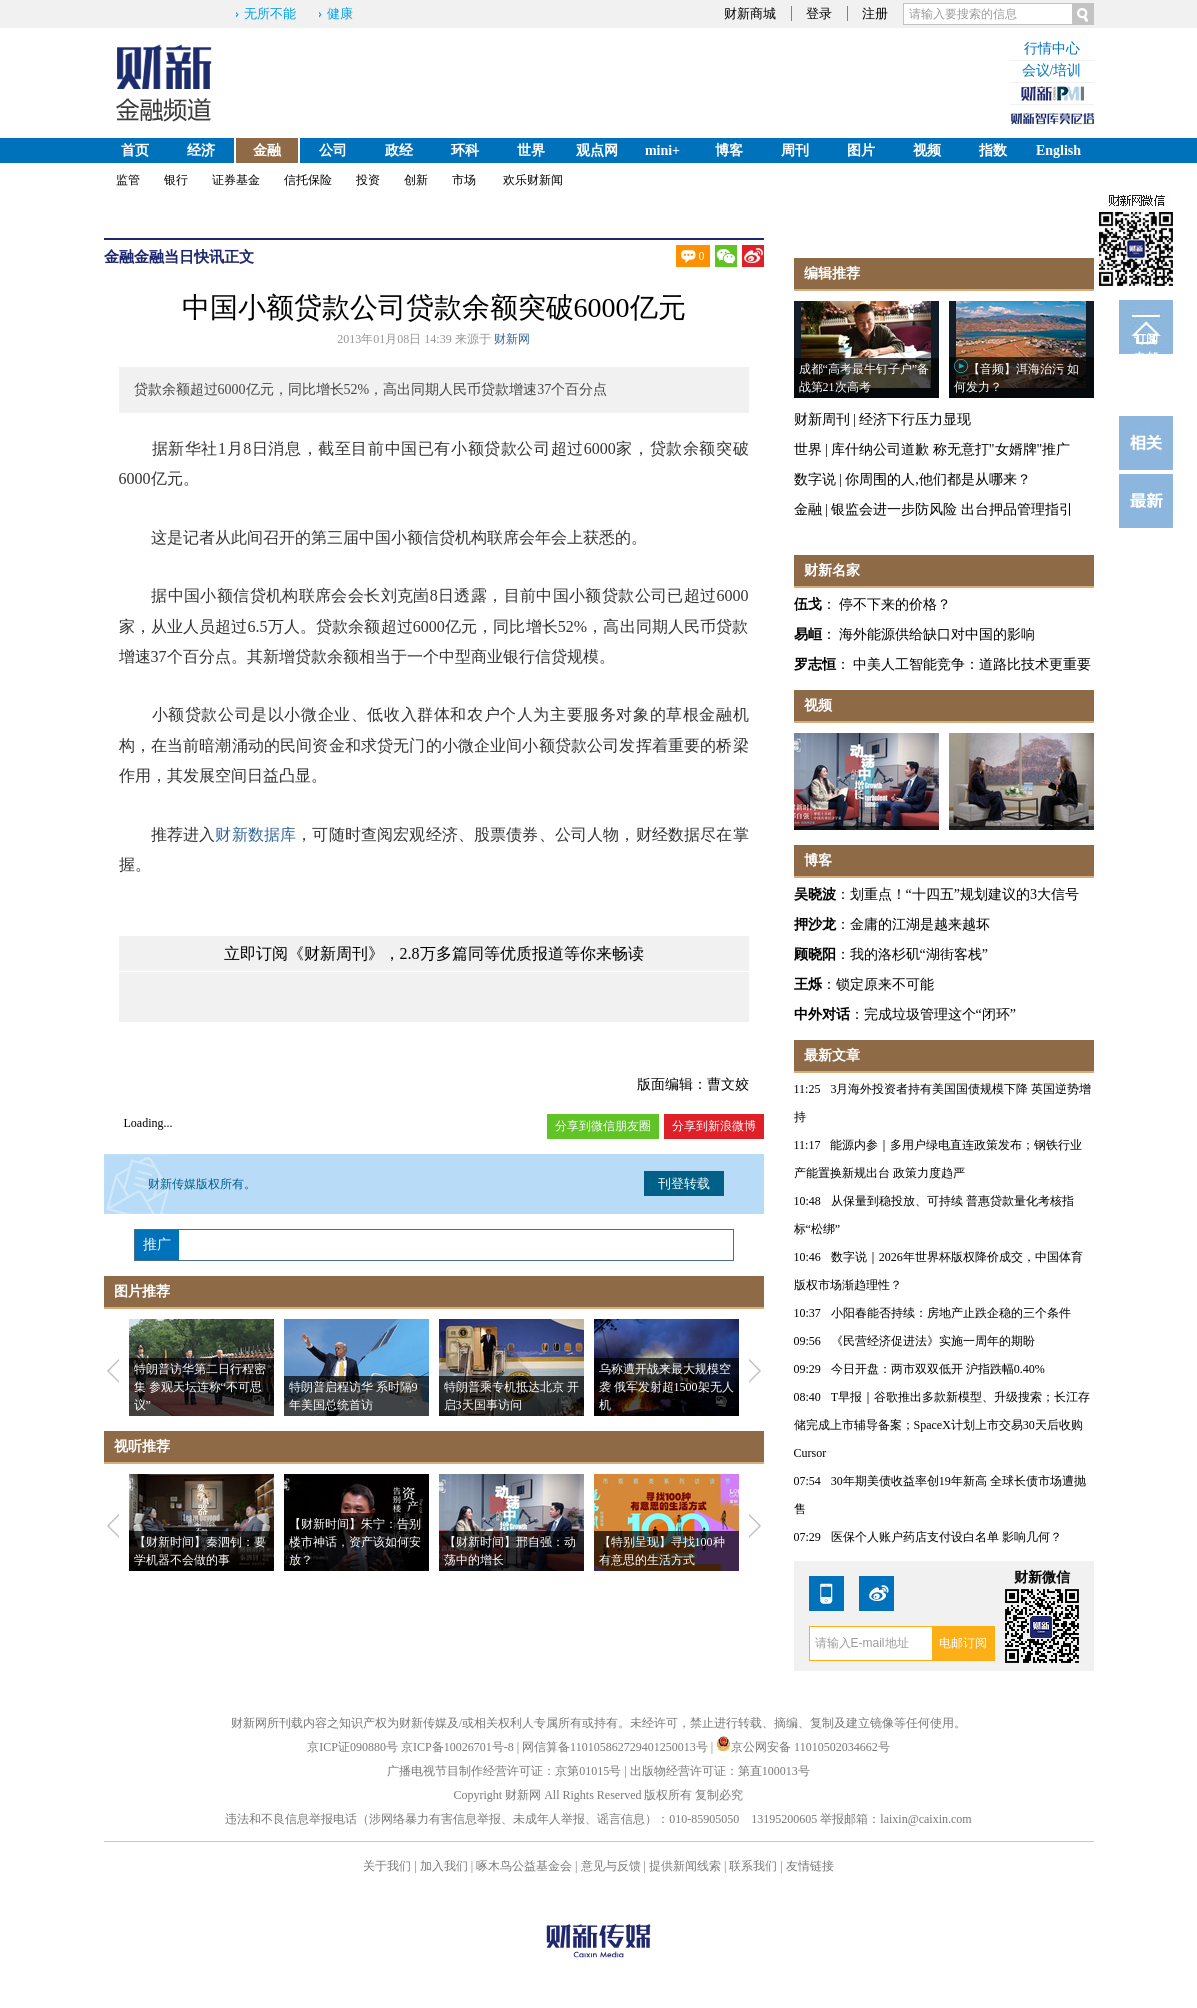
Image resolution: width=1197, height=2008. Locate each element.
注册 (875, 13)
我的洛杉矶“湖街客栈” (919, 954)
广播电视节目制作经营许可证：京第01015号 (504, 1771)
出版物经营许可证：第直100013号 (720, 1771)
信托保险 (308, 180)
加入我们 (444, 1866)
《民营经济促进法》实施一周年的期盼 (933, 1341)
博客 (729, 150)
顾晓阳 (815, 954)
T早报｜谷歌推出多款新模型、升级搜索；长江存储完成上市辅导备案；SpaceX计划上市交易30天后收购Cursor (942, 1425)
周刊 (795, 150)
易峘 (808, 634)
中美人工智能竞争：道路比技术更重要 (972, 664)
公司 (333, 150)
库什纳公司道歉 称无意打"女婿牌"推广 (950, 449)
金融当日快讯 (179, 257)
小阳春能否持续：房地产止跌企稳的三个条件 (951, 1313)
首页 (135, 150)
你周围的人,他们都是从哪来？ (938, 479)
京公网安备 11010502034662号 (803, 1747)
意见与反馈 (611, 1866)
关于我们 (387, 1866)
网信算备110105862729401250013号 (616, 1747)
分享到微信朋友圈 (603, 1126)
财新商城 (750, 13)
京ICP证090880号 (352, 1747)
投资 (368, 180)
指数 (993, 150)
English (1058, 150)
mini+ (662, 150)
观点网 (597, 150)
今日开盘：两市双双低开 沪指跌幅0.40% (938, 1369)
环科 (465, 150)
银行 (176, 180)
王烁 (808, 984)
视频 (927, 150)
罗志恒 (815, 664)
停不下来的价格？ (895, 604)
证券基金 (236, 180)
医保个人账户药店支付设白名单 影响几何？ (946, 1537)
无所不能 (270, 13)
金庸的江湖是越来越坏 (920, 924)
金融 (267, 150)
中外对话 (822, 1014)
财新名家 (832, 570)
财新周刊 (822, 419)
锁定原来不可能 (885, 984)
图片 (861, 150)
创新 (416, 180)
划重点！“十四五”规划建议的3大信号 (964, 894)
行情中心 (1052, 48)
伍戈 (808, 604)
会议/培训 (1052, 70)
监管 (128, 180)
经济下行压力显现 (915, 419)
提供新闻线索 (685, 1866)
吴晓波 (815, 894)
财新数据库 (255, 834)
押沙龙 (815, 924)
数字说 (815, 479)
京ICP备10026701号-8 (459, 1747)
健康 (340, 13)
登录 (819, 13)
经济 (201, 150)
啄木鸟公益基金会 (525, 1866)
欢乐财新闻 (533, 180)
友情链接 (810, 1866)
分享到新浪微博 (714, 1126)
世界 (531, 150)
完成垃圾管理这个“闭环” (940, 1014)
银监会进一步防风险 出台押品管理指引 (952, 509)
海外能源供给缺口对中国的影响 (937, 634)
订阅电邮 (1146, 343)
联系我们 (753, 1866)
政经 (399, 150)
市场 (464, 180)
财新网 (512, 339)
